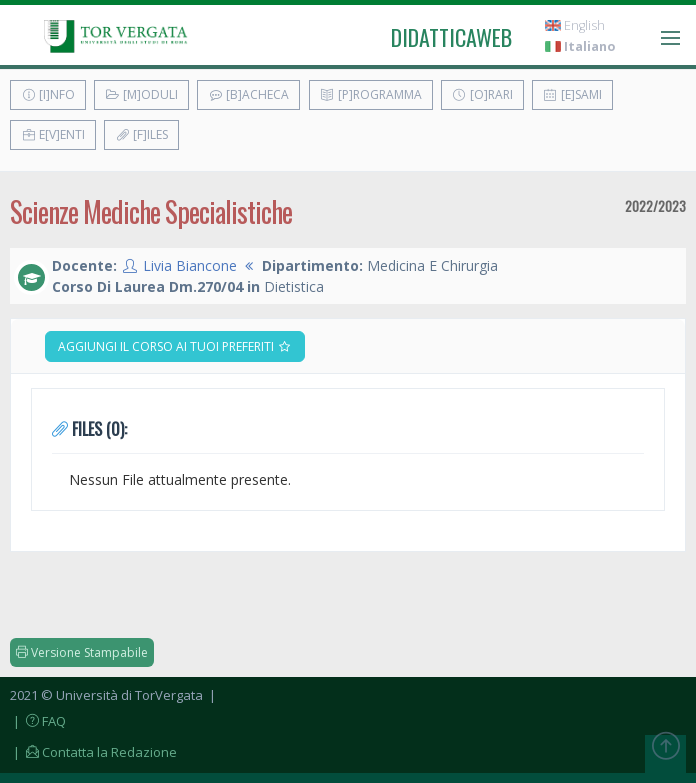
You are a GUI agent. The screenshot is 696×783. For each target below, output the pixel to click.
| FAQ (38, 721)
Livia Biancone (190, 265)
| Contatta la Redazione (93, 752)
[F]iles (141, 134)
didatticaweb (451, 37)
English (575, 25)
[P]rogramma (371, 94)
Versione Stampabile (82, 652)
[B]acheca (248, 94)
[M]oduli (141, 94)
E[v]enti (53, 134)
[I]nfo (48, 94)
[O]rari (482, 94)
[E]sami (572, 94)
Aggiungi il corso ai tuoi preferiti (175, 346)
